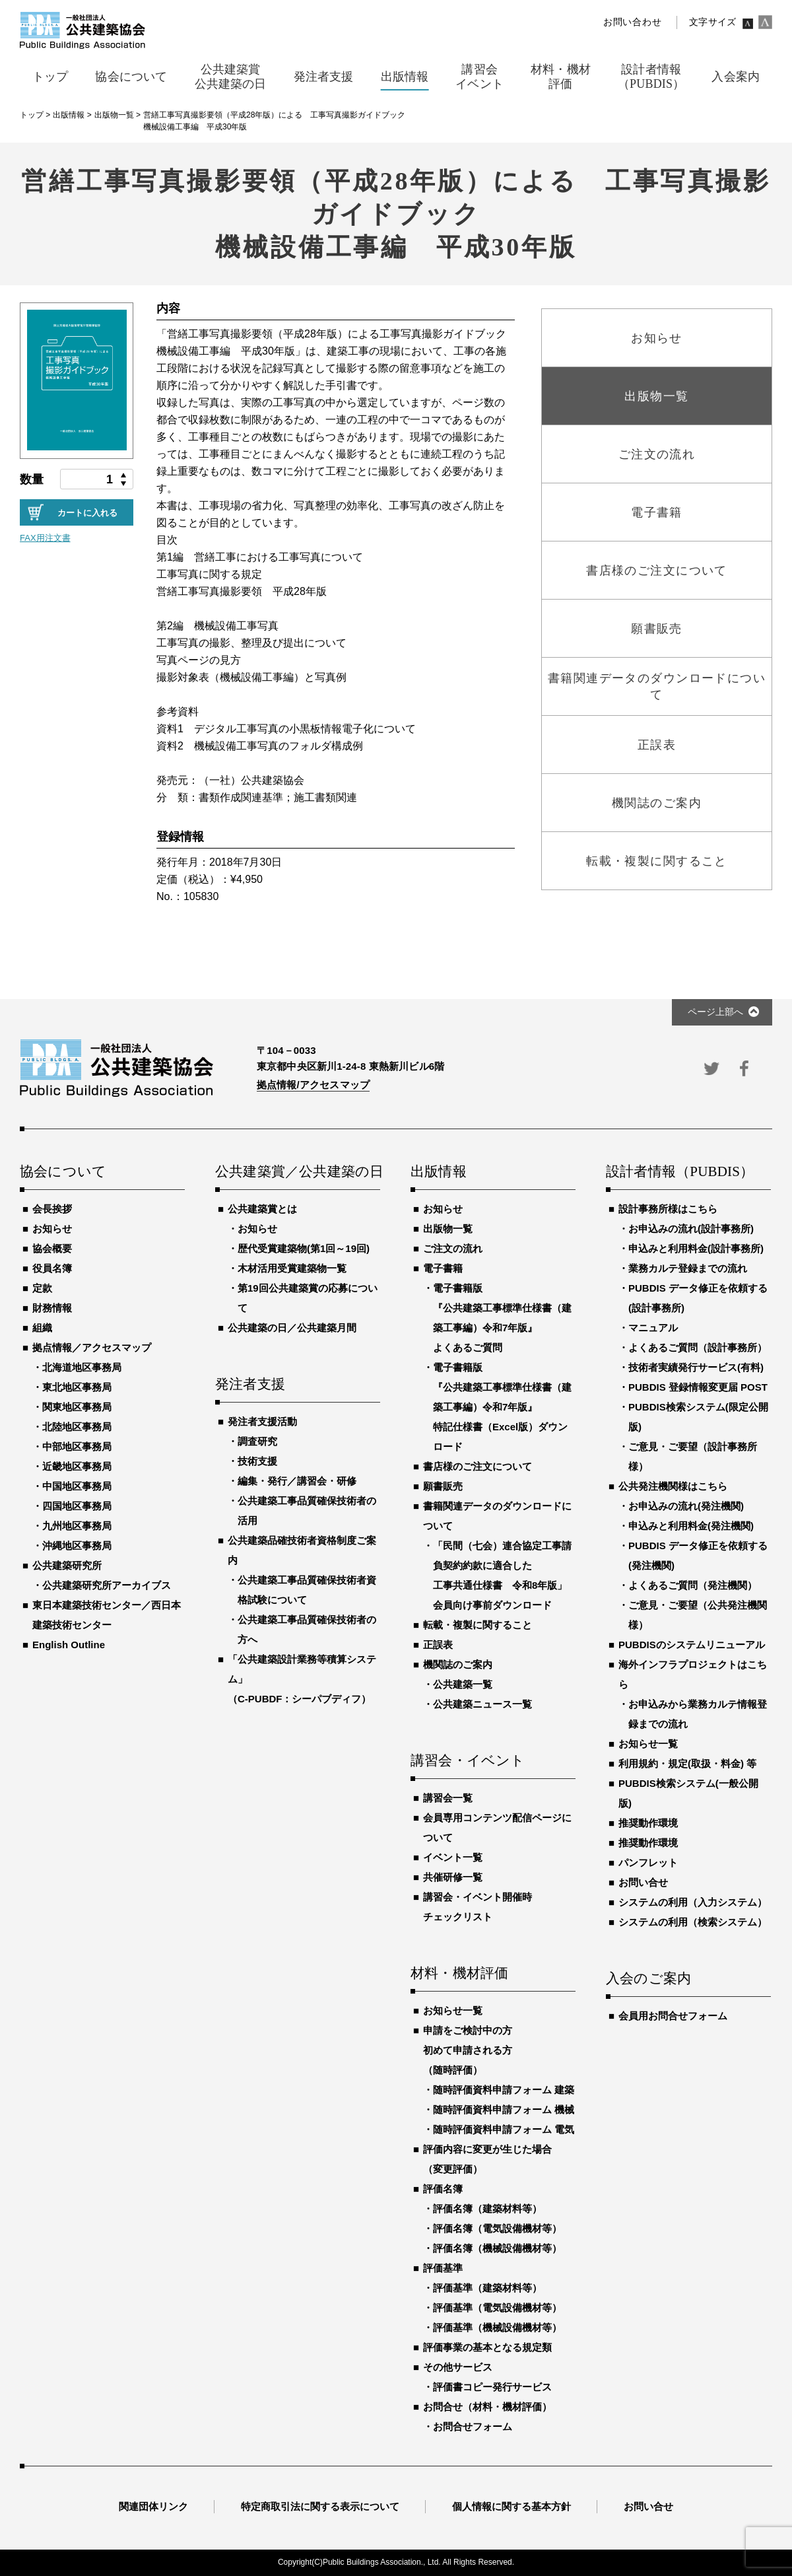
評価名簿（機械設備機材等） (497, 2248)
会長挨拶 (52, 1208)
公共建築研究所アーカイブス (106, 1585)
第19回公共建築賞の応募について (308, 1297)
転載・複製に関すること (477, 1624)
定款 (42, 1288)
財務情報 (52, 1307)
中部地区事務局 (77, 1446)
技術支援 (257, 1461)
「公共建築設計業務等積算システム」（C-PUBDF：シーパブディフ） (302, 1679)
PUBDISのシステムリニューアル (691, 1644)
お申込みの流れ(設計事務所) (691, 1228)
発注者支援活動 (262, 1421)
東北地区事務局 (77, 1387)
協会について (63, 1172)
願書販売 (443, 1486)
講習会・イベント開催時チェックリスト (477, 1906)
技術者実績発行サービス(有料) (696, 1367)
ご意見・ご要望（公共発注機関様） (697, 1614)
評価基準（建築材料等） (487, 2287)
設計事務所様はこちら (667, 1208)
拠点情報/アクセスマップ (313, 1084)
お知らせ (52, 1228)
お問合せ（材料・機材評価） (487, 2406)
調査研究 (257, 1441)
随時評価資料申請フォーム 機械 (503, 2109)
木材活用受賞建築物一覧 (292, 1268)
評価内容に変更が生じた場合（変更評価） (487, 2159)
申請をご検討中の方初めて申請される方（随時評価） (467, 2050)
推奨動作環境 (648, 1822)
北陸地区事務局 (77, 1426)
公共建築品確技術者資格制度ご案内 (302, 1550)
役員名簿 (52, 1268)
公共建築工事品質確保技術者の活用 (307, 1510)
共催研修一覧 (452, 1877)
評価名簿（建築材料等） (487, 2208)
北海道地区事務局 (81, 1367)
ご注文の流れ (452, 1248)
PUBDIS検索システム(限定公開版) (698, 1416)
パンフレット (648, 1862)
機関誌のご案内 (457, 1664)
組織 (42, 1327)
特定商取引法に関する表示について (320, 2506)
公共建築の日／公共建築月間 (292, 1327)
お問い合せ (643, 1882)
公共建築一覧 (462, 1684)
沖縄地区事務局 (77, 1545)
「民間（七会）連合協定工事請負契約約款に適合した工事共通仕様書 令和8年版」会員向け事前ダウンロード (502, 1575)
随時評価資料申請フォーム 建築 (503, 2089)
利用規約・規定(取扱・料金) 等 (687, 1763)
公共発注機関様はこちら (672, 1486)
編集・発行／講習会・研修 (297, 1480)
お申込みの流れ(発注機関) (686, 1506)
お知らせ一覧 (452, 2010)
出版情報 (439, 1172)
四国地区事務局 (77, 1506)
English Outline (68, 1644)
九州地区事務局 (77, 1525)
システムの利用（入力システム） (692, 1902)
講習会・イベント (468, 1761)
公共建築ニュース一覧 (482, 1704)
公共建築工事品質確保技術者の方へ (307, 1629)
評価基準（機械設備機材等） (497, 2327)
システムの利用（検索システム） (692, 1922)
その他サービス (457, 2367)
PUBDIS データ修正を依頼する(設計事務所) (698, 1297)
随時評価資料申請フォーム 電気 (503, 2129)
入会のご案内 (648, 1979)
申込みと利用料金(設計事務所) (696, 1248)
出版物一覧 (448, 1228)
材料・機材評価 (459, 1974)
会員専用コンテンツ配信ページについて (497, 1827)
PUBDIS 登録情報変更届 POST (698, 1387)
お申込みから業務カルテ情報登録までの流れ (697, 1713)
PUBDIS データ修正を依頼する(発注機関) (698, 1555)
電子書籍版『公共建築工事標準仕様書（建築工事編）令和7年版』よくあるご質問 (502, 1317)
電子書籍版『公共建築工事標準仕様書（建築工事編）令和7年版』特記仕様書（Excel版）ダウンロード (502, 1407)
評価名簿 (443, 2188)
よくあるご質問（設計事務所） (697, 1347)
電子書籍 (443, 1268)
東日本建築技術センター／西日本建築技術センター (106, 1614)
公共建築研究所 (67, 1565)
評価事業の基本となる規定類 (487, 2347)
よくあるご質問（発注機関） (692, 1585)
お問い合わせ (632, 22)
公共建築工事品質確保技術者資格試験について (307, 1589)
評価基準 (443, 2268)
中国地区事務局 (77, 1486)
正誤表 (438, 1644)
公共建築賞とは (262, 1208)
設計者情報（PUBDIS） (680, 1172)
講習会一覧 (448, 1797)
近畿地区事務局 (77, 1466)
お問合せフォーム (472, 2426)
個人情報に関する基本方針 (511, 2506)
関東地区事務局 (77, 1406)
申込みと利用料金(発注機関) (691, 1525)
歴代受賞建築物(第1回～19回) (304, 1248)
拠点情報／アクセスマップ (91, 1347)
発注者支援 (250, 1384)
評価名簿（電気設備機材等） (497, 2228)
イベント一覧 (452, 1857)
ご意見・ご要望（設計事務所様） (692, 1456)
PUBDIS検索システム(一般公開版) (688, 1793)
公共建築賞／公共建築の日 (297, 1172)
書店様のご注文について (477, 1466)
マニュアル (653, 1327)
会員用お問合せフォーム (672, 2015)
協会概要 (52, 1248)
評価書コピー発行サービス (492, 2386)
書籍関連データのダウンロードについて (497, 1515)
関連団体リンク (153, 2506)
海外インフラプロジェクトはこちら (692, 1674)
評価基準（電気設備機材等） (497, 2307)
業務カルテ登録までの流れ (687, 1268)
